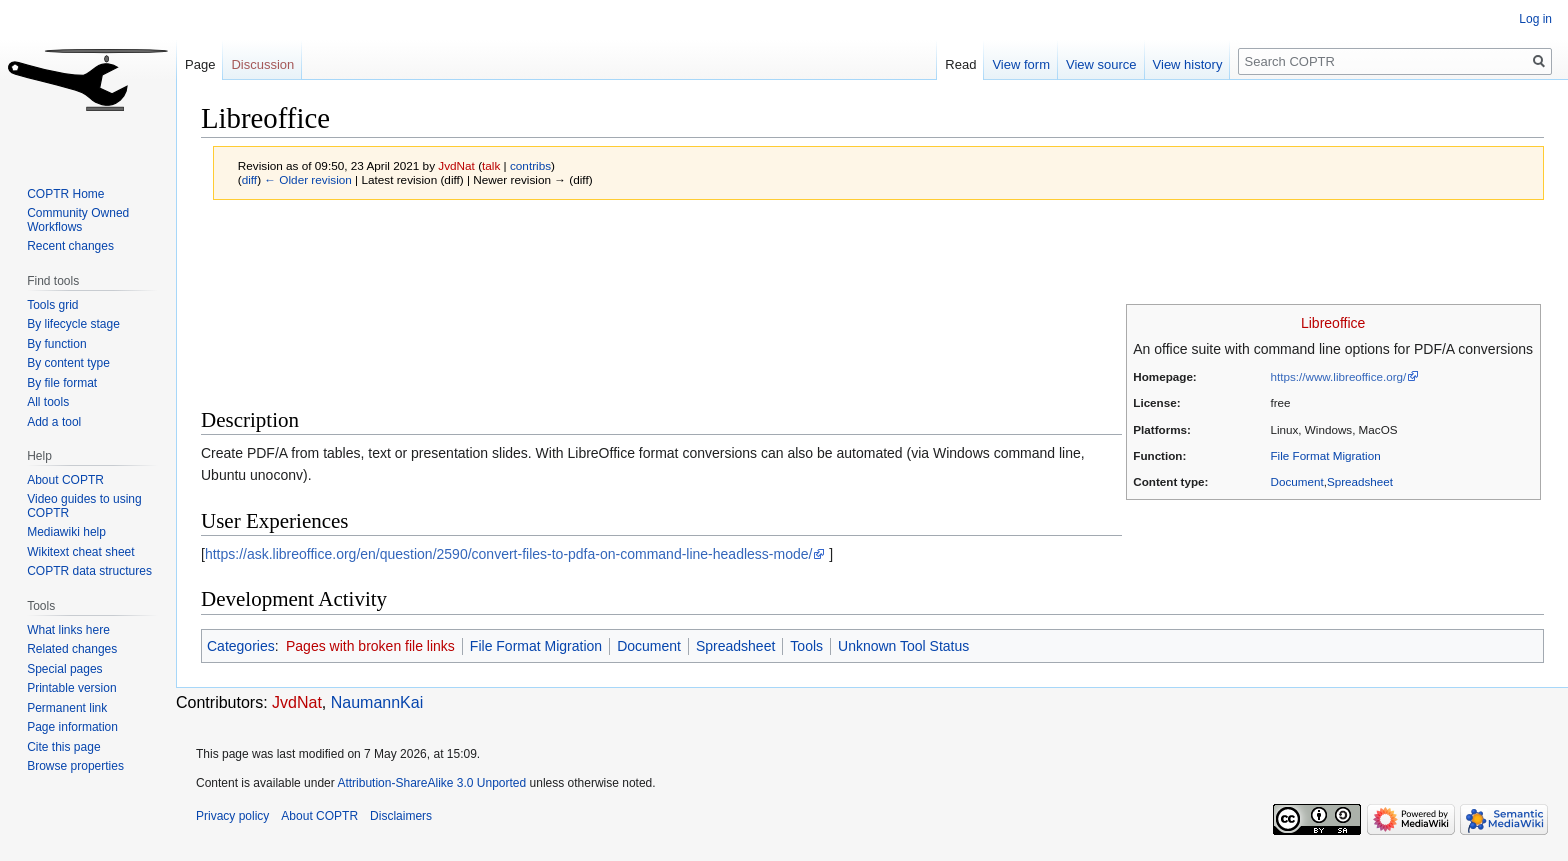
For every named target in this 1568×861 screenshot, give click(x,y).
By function (56, 344)
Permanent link (67, 708)
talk (491, 165)
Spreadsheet (1360, 481)
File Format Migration (1326, 455)
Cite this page (63, 747)
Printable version (71, 688)
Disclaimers (401, 816)
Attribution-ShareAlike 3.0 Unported (431, 783)
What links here (68, 630)
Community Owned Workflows (78, 220)
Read (960, 64)
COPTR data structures (89, 571)
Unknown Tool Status (903, 646)
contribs (530, 165)
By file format (62, 383)
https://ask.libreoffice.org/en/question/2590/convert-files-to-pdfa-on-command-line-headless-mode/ (509, 554)
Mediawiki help (66, 532)
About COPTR (65, 480)
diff (249, 179)
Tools (806, 646)
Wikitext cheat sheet (80, 552)
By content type (68, 363)
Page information (72, 727)
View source (1101, 64)
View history (1188, 64)
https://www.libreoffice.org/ (1339, 376)
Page (200, 64)
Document (1297, 481)
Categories (241, 646)
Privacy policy (232, 816)
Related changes (72, 649)
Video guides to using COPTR (84, 506)
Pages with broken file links (370, 646)
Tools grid (52, 305)
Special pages (64, 669)
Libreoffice (1333, 323)
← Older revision (308, 179)
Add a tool (54, 422)
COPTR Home (65, 194)
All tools (48, 402)
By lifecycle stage (73, 324)
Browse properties (75, 766)
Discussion (262, 64)
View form (1021, 64)
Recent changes (70, 246)
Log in (1535, 19)
